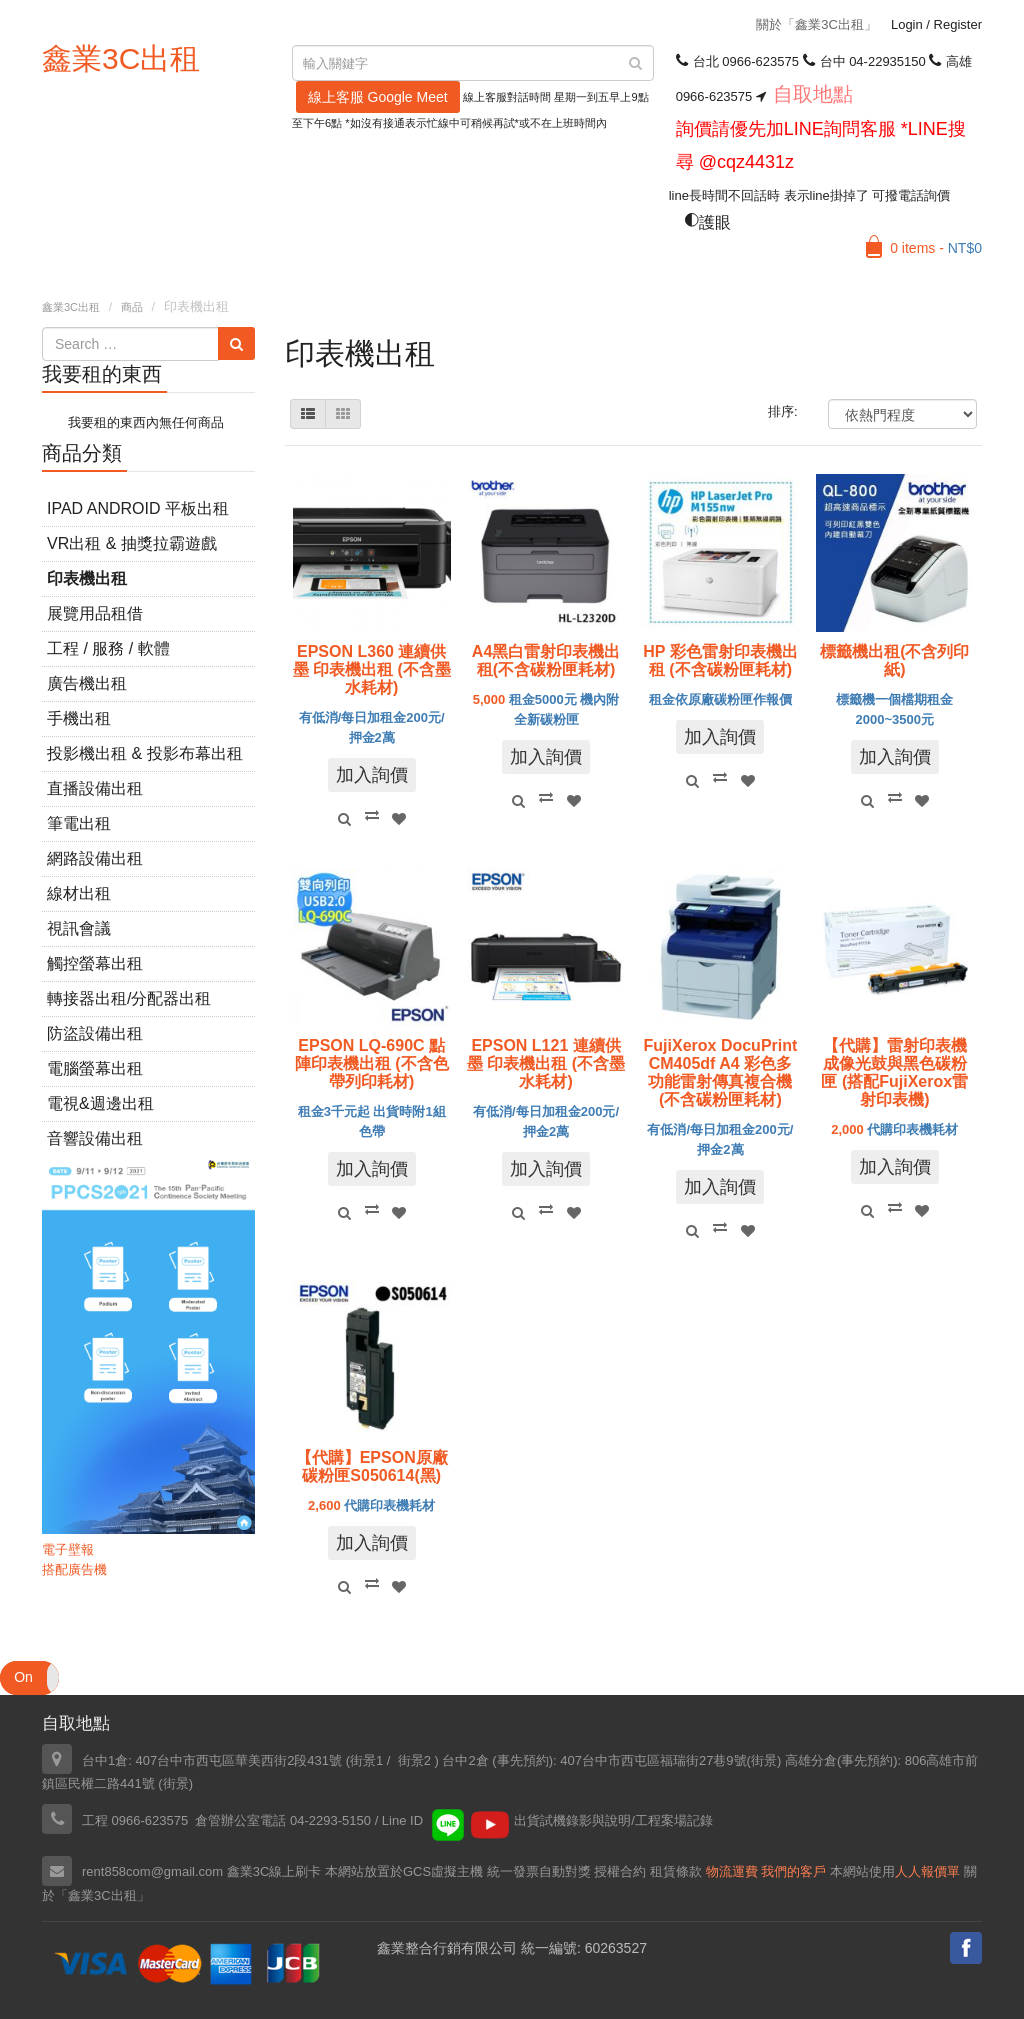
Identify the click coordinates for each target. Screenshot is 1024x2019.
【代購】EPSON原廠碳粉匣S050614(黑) (372, 1466)
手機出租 (79, 718)
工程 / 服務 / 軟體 (108, 648)
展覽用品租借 (95, 613)
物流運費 (732, 1871)
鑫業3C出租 (121, 58)
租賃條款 (676, 1871)
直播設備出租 (95, 788)
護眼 (708, 222)
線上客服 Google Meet (378, 97)
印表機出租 (87, 578)
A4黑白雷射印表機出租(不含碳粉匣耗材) (546, 660)
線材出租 (79, 893)
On (23, 1677)
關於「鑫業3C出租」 (816, 24)
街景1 (366, 1760)
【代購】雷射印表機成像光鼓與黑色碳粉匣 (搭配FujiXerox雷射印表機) (894, 1072)
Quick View (344, 819)
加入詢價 (372, 775)
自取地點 (813, 94)
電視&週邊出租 (100, 1103)
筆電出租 (79, 823)
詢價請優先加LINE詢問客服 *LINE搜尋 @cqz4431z (821, 145)
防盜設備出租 (95, 1033)
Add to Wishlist (399, 819)
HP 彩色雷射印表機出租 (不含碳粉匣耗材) (720, 660)
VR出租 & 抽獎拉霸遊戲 (132, 543)
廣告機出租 (87, 683)
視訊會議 (79, 928)
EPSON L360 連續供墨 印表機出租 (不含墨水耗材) (372, 669)
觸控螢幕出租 (95, 963)
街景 (764, 1760)
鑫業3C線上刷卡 (274, 1871)
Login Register (936, 24)
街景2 (414, 1760)
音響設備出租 (95, 1138)
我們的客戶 (793, 1871)
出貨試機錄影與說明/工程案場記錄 (613, 1820)
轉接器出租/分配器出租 (129, 998)
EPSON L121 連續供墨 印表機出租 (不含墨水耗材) (546, 1063)
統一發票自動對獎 (539, 1871)
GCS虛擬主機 (443, 1871)
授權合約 (620, 1871)
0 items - (936, 248)
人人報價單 (927, 1871)
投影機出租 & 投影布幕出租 (145, 753)
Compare (372, 815)
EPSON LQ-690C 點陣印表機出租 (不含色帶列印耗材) (372, 1063)
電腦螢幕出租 (95, 1068)
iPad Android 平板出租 (138, 508)
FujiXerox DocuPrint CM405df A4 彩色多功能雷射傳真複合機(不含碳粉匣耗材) (721, 1072)
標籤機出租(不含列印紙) (894, 660)
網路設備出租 (95, 858)
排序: (783, 411)
